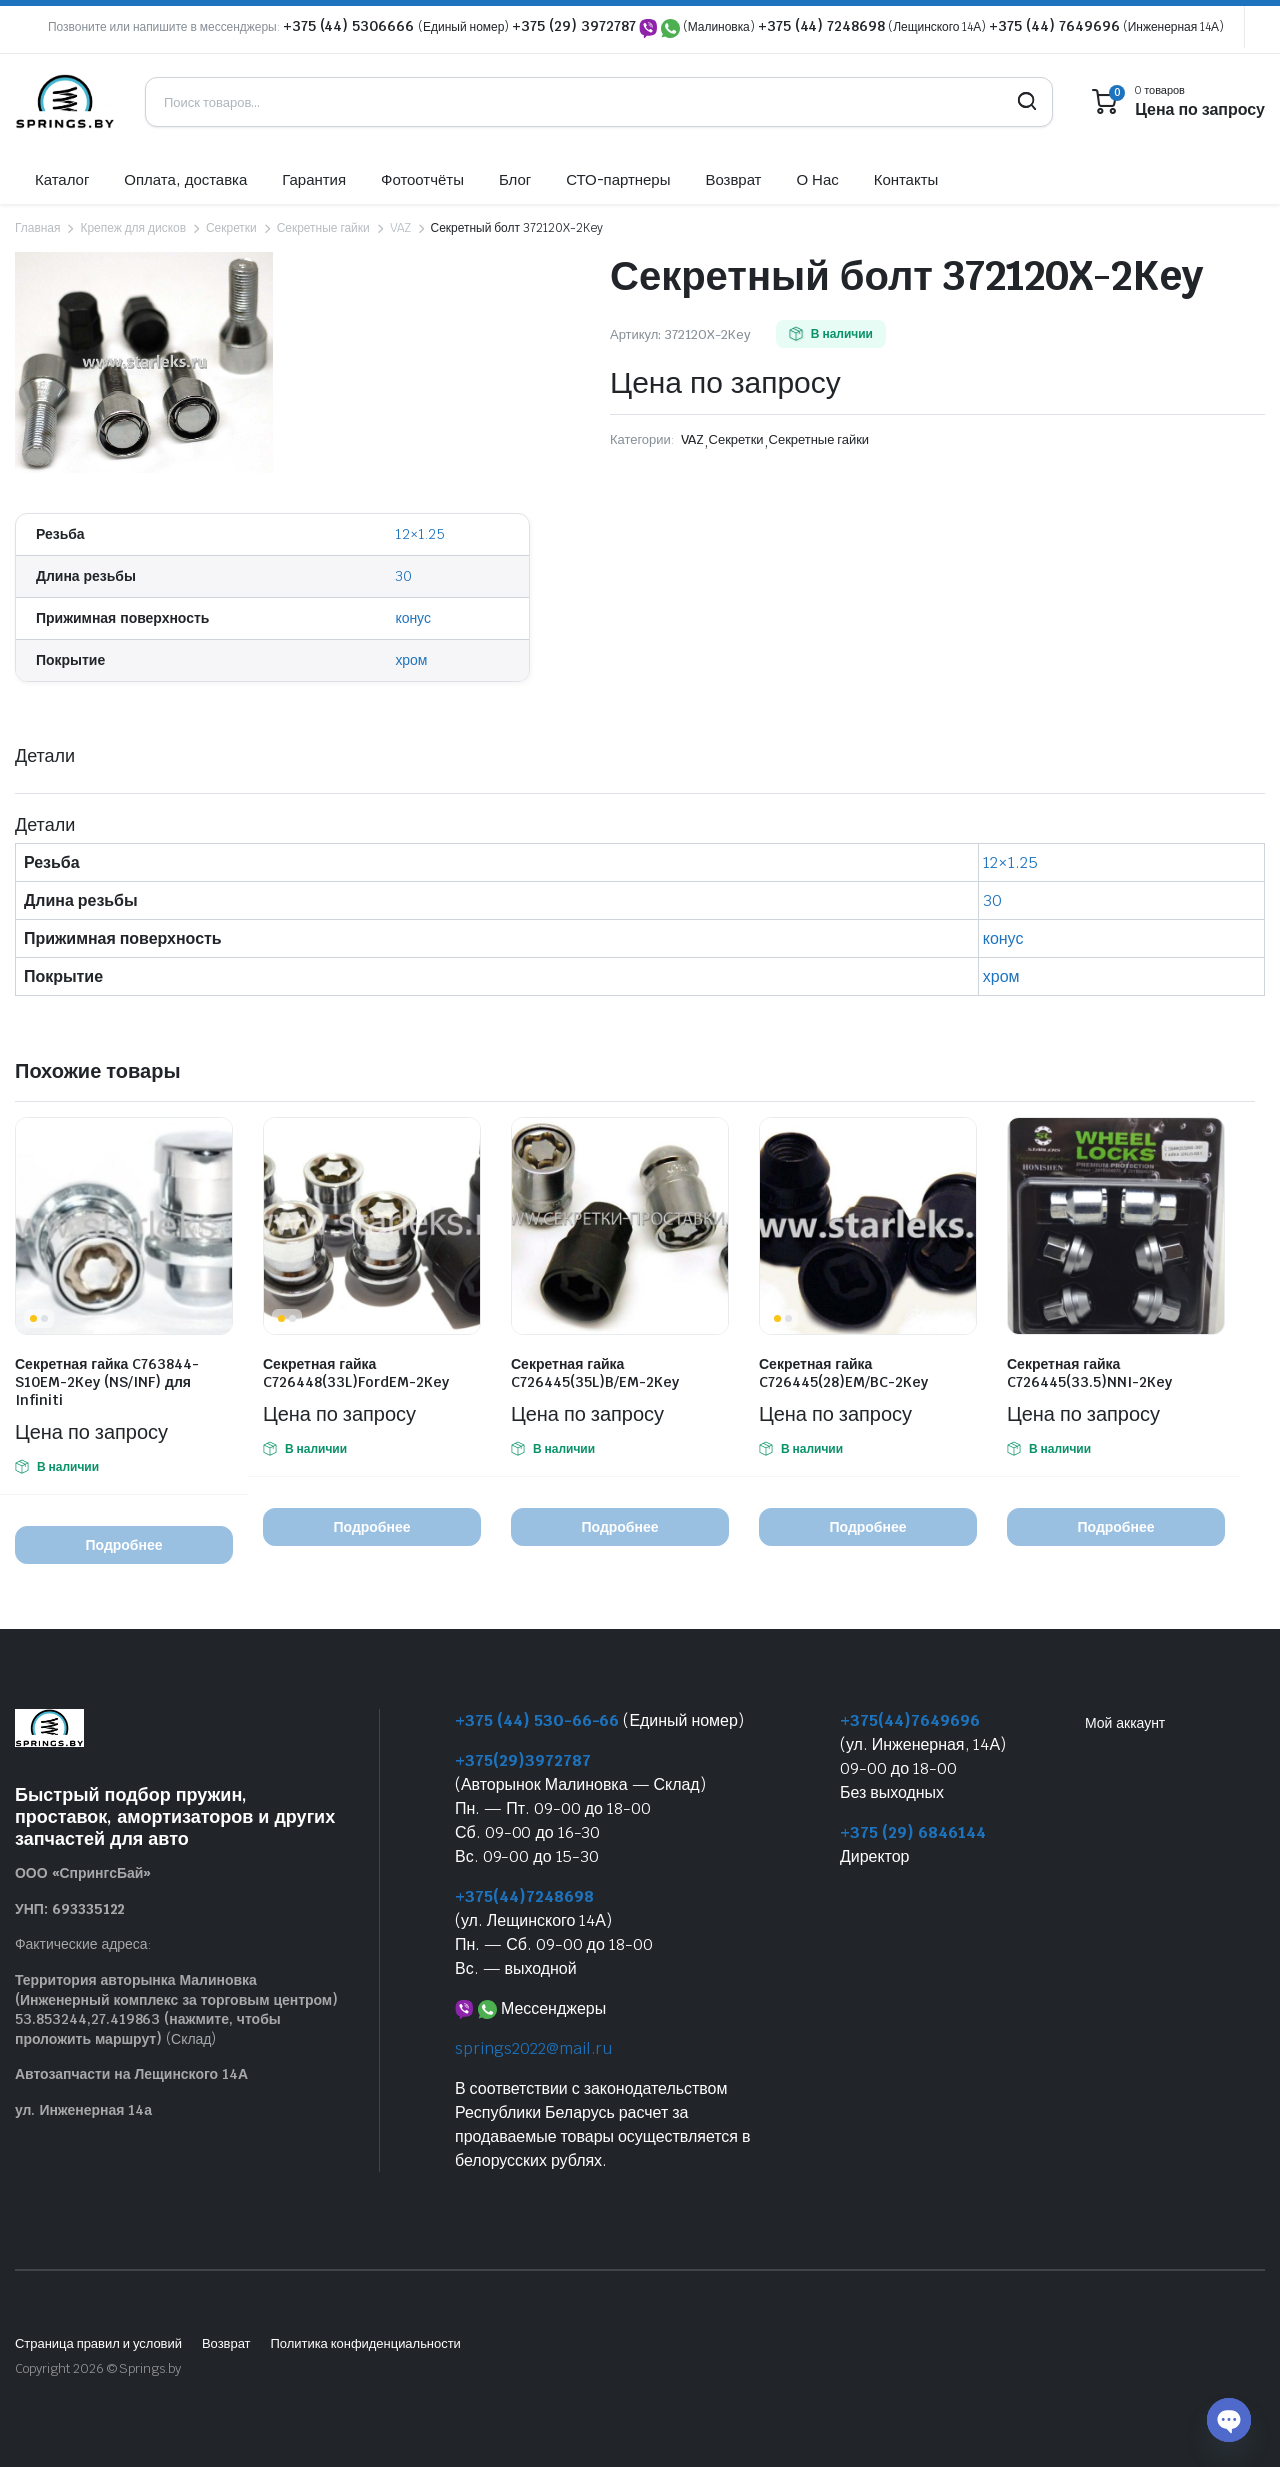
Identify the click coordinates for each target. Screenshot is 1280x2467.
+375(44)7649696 (910, 1720)
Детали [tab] (45, 755)
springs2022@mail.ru (533, 2048)
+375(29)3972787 (523, 1760)
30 (403, 576)
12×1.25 (420, 534)
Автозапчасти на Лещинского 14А (131, 2074)
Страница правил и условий (98, 2343)
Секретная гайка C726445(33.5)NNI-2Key (1089, 1373)
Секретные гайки (323, 228)
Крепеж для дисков (133, 228)
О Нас (817, 179)
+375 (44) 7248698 (822, 26)
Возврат (733, 179)
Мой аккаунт (1125, 1723)
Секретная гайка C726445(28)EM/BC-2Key (843, 1373)
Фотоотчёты (422, 179)
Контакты (906, 179)
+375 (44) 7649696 (1054, 26)
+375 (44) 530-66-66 (537, 1720)
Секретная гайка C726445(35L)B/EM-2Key (595, 1373)
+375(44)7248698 (524, 1896)
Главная (37, 228)
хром (411, 660)
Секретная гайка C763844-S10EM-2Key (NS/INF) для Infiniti (107, 1382)
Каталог (62, 179)
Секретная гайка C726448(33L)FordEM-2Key (356, 1373)
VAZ (400, 228)
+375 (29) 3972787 (574, 26)
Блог (515, 179)
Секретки (231, 228)
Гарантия (314, 179)
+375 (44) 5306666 (350, 26)
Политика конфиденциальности (365, 2343)
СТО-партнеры (618, 179)
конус (413, 618)
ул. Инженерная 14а (83, 2110)
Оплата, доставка (185, 179)
